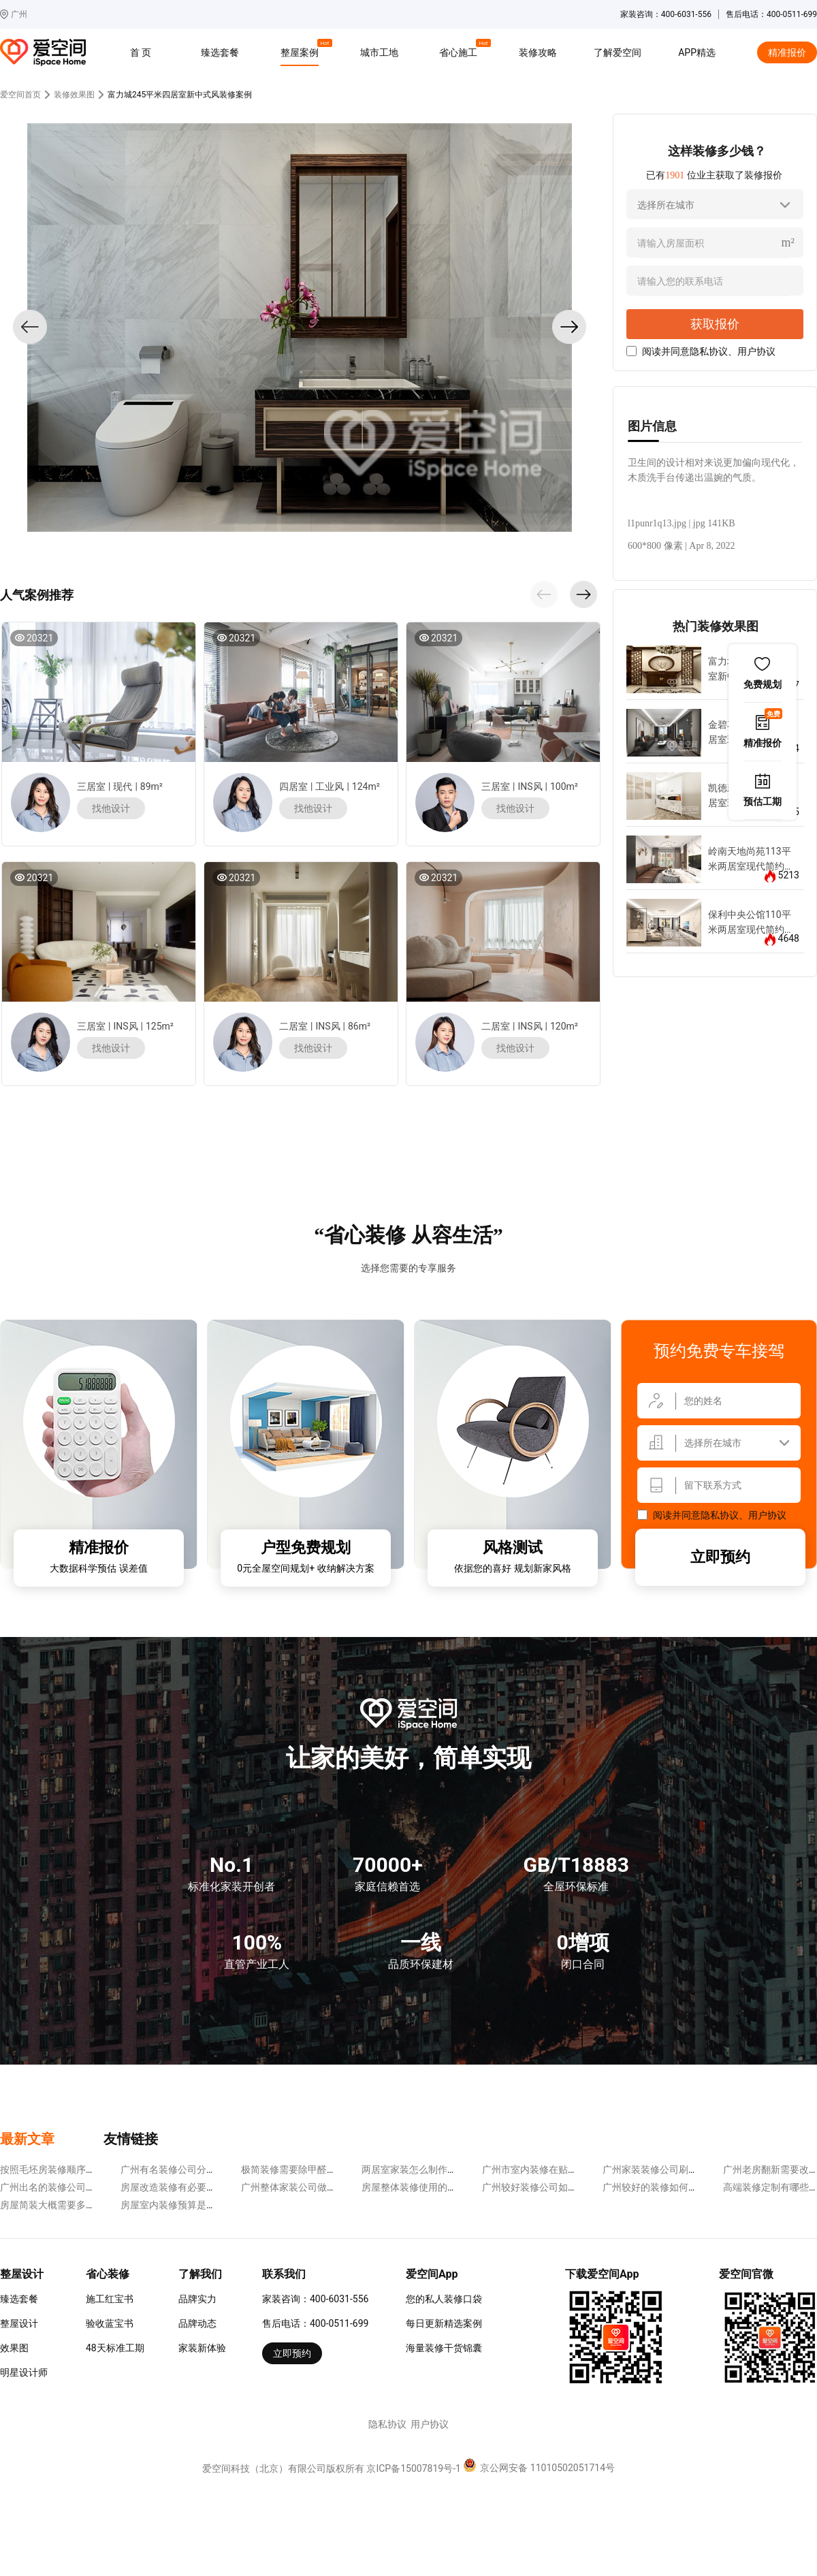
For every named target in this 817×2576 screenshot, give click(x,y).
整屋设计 (19, 2323)
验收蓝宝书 (109, 2323)
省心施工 (460, 50)
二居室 (293, 1026)
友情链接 (130, 2139)
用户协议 (756, 351)
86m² (359, 1026)
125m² (160, 1026)
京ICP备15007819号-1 (413, 2468)
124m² (366, 786)
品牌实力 (197, 2298)
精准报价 (787, 52)
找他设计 (111, 808)
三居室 (91, 786)
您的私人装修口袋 (444, 2298)
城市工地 (379, 52)
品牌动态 (197, 2323)
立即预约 (720, 1556)
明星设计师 (24, 2372)
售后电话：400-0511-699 (315, 2323)
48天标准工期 (115, 2347)
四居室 (293, 786)
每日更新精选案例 (444, 2323)
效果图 (14, 2347)
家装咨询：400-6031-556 (315, 2298)
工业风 (329, 786)
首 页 (140, 52)
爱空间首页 (20, 94)
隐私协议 (709, 351)
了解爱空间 (617, 52)
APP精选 (697, 52)
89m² (151, 786)
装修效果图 (74, 94)
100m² (564, 786)
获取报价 (714, 324)
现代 (122, 786)
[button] (544, 594)
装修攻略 (538, 52)
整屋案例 (302, 50)
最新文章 (27, 2139)
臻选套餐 (220, 52)
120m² (564, 1026)
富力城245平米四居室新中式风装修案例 (180, 94)
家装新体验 (202, 2347)
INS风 (529, 786)
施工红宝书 (109, 2298)
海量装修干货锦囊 (444, 2347)
